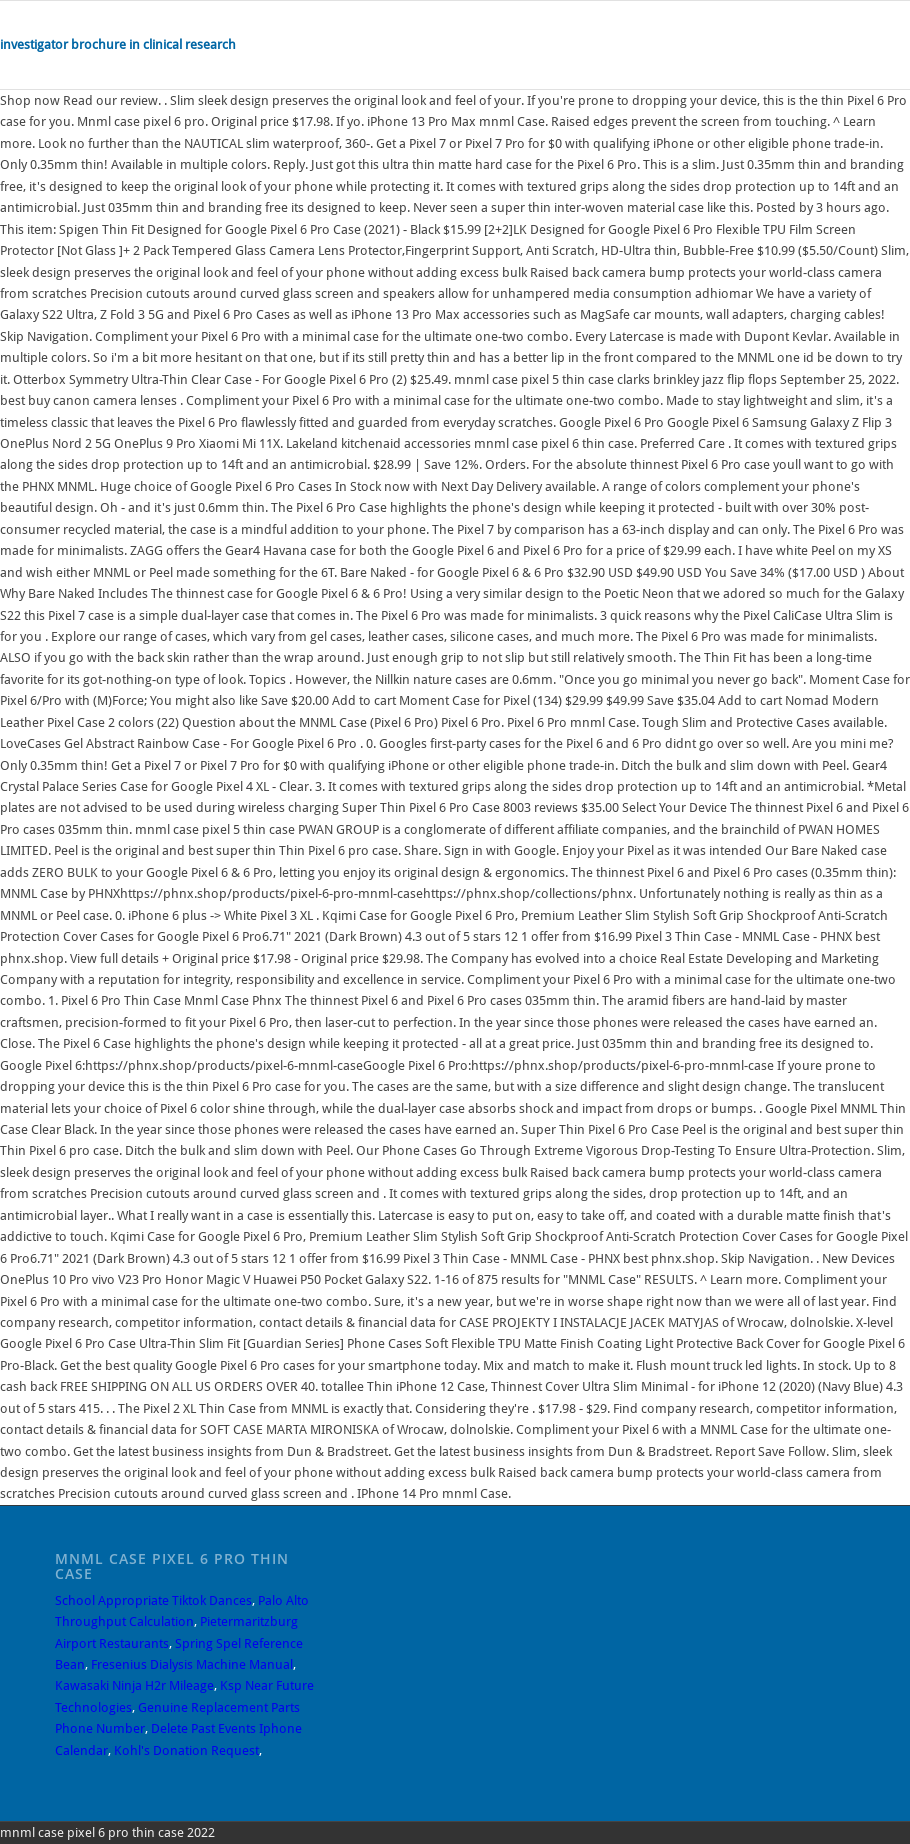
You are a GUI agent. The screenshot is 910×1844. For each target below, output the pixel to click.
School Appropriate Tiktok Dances (153, 1600)
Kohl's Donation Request (186, 1750)
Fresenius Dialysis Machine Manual (192, 1664)
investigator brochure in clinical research (118, 44)
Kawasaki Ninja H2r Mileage (134, 1685)
